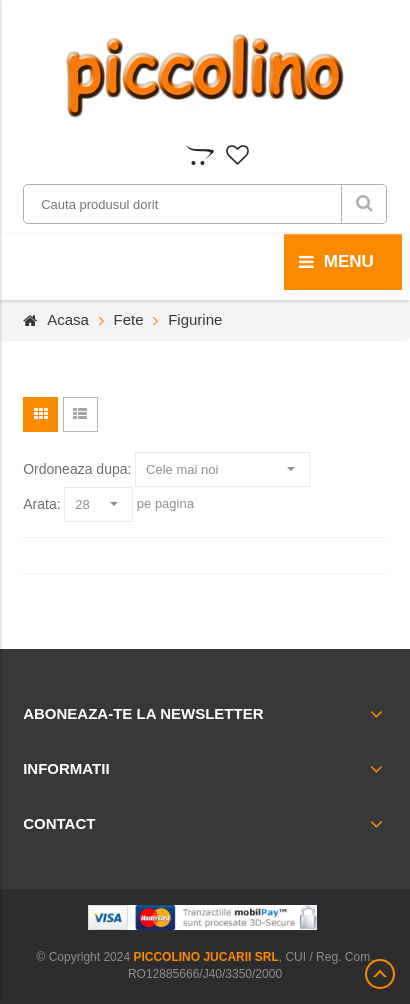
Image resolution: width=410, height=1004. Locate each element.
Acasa (68, 319)
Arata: (41, 504)
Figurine (195, 319)
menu (336, 262)
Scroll (380, 974)
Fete (129, 319)
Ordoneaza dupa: (77, 469)
